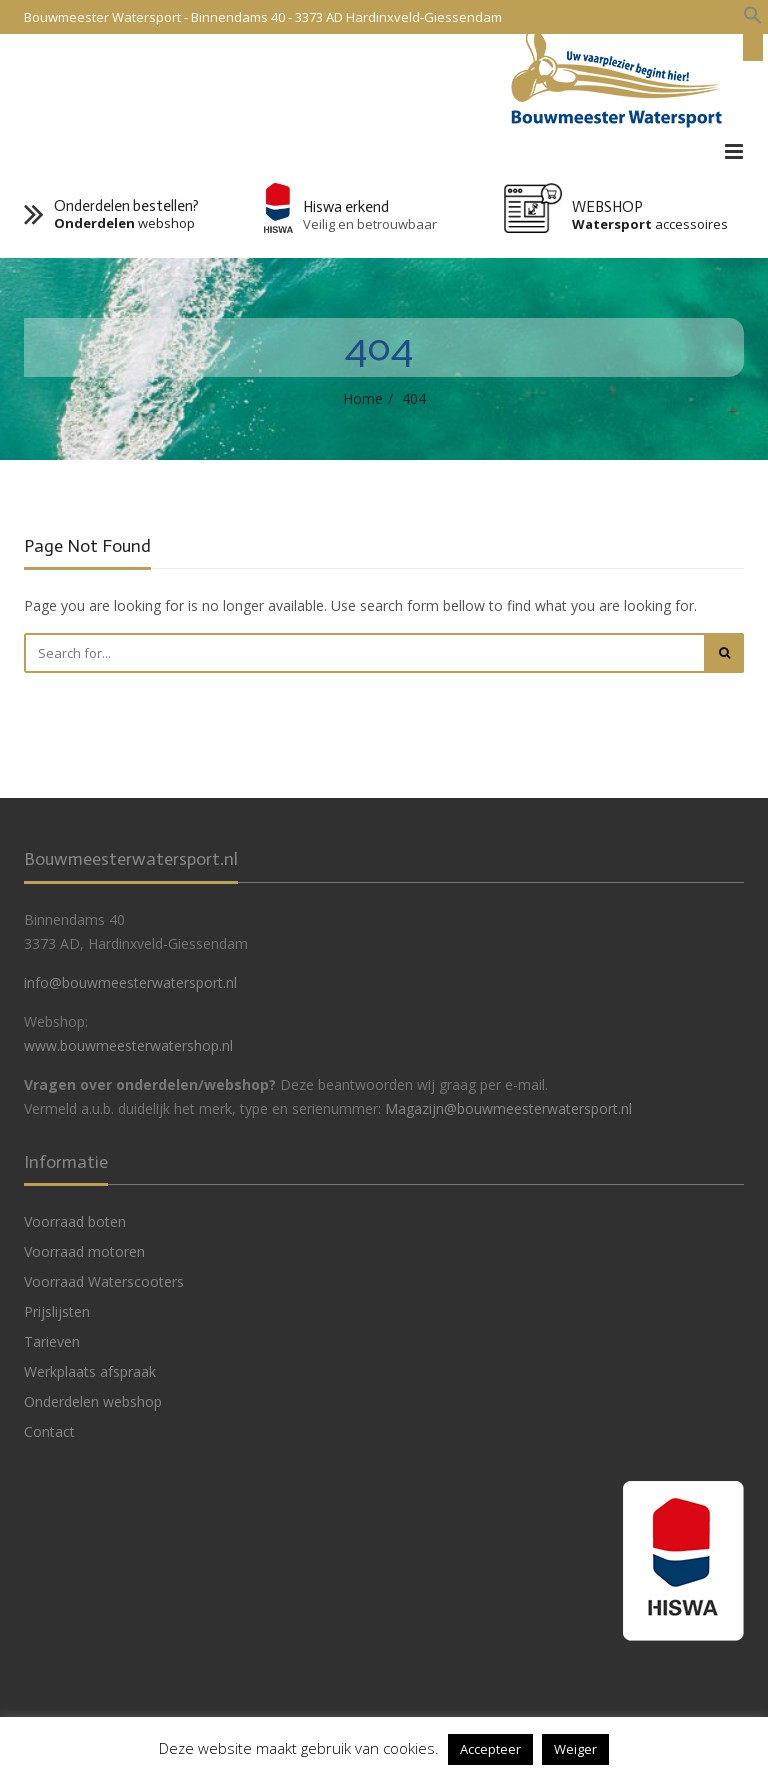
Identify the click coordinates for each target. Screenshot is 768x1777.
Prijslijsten (57, 1311)
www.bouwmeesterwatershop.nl (128, 1045)
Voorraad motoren (84, 1251)
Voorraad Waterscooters (104, 1281)
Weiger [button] (575, 1749)
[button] (753, 16)
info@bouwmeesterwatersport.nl (130, 982)
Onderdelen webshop (93, 1401)
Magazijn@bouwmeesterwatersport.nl (508, 1108)
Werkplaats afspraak (90, 1371)
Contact (49, 1431)
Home (363, 398)
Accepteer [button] (490, 1749)
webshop (124, 223)
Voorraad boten (75, 1221)
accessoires (650, 224)
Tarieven (52, 1341)
